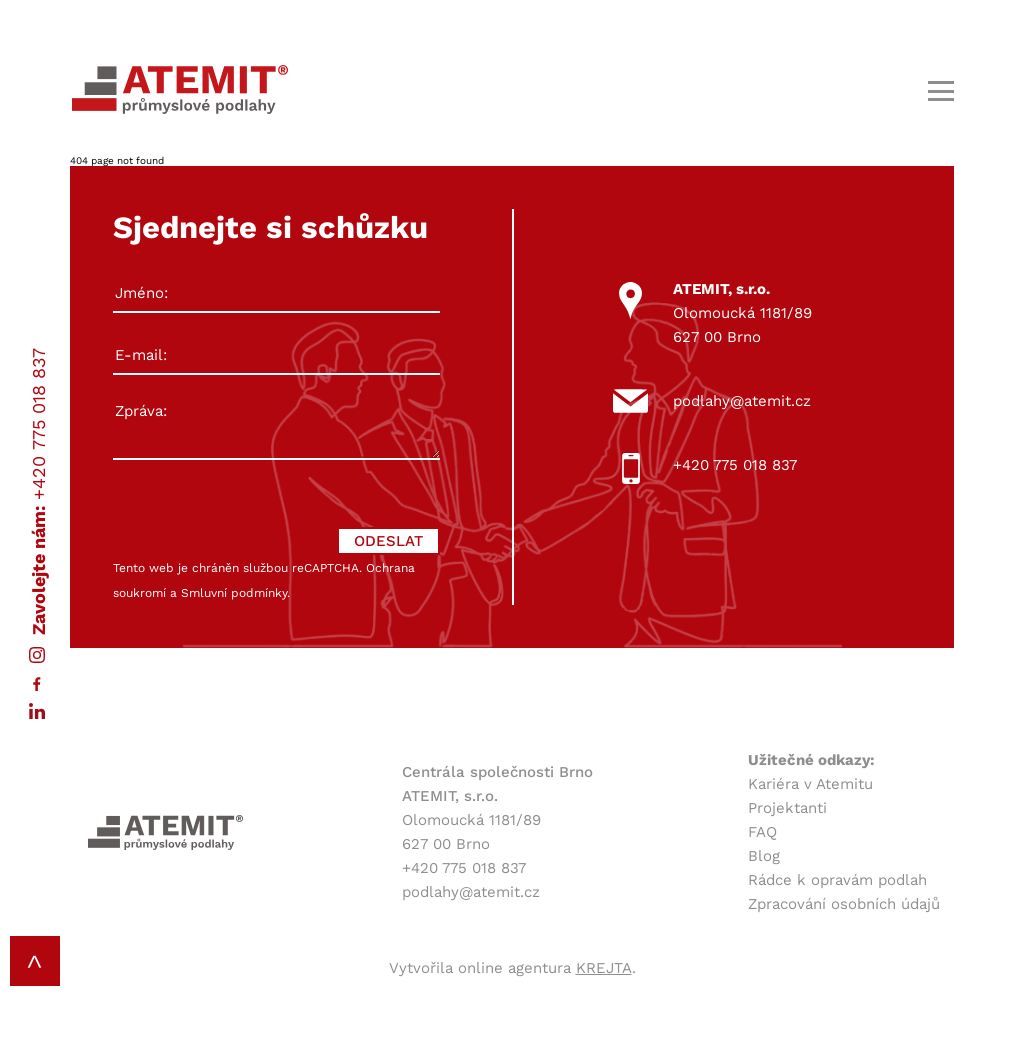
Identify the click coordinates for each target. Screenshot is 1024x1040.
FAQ (762, 832)
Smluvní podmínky (234, 593)
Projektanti (787, 808)
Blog (764, 856)
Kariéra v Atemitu (810, 784)
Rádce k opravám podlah (837, 880)
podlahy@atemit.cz (742, 401)
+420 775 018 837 (38, 424)
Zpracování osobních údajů (844, 904)
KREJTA (604, 968)
